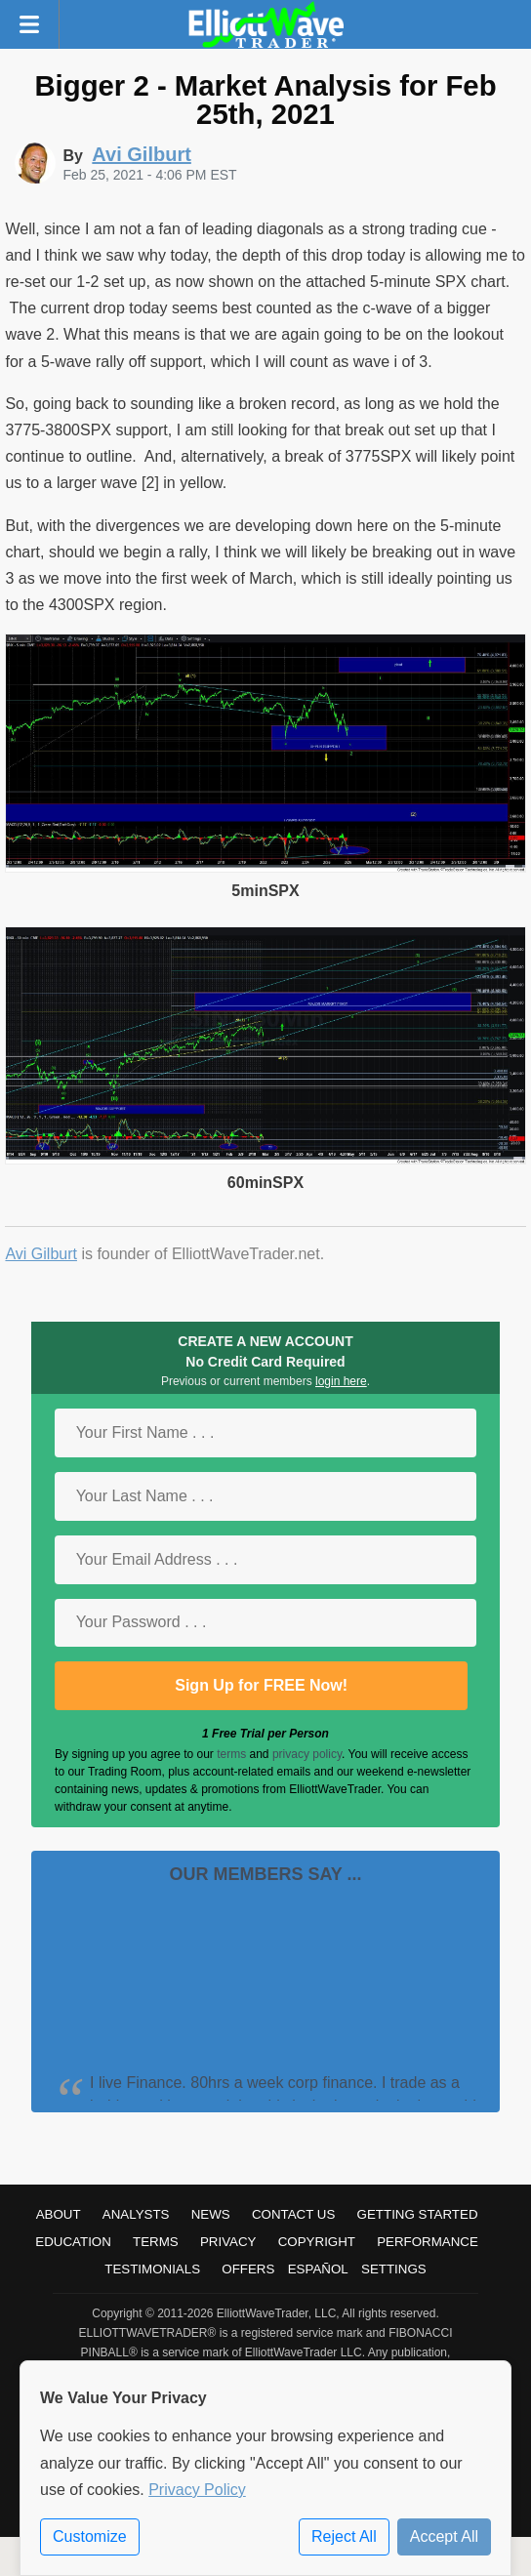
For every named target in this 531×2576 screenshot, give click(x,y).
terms (231, 1754)
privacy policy (307, 1754)
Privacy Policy (197, 2489)
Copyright (316, 2241)
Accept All (444, 2536)
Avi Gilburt (41, 1254)
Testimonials (152, 2269)
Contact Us (293, 2214)
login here (341, 1381)
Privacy (228, 2241)
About (58, 2214)
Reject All (344, 2536)
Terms (156, 2241)
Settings (394, 2269)
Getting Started (417, 2214)
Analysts (136, 2214)
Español (318, 2269)
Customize (90, 2536)
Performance (427, 2241)
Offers (248, 2269)
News (210, 2214)
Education (73, 2241)
